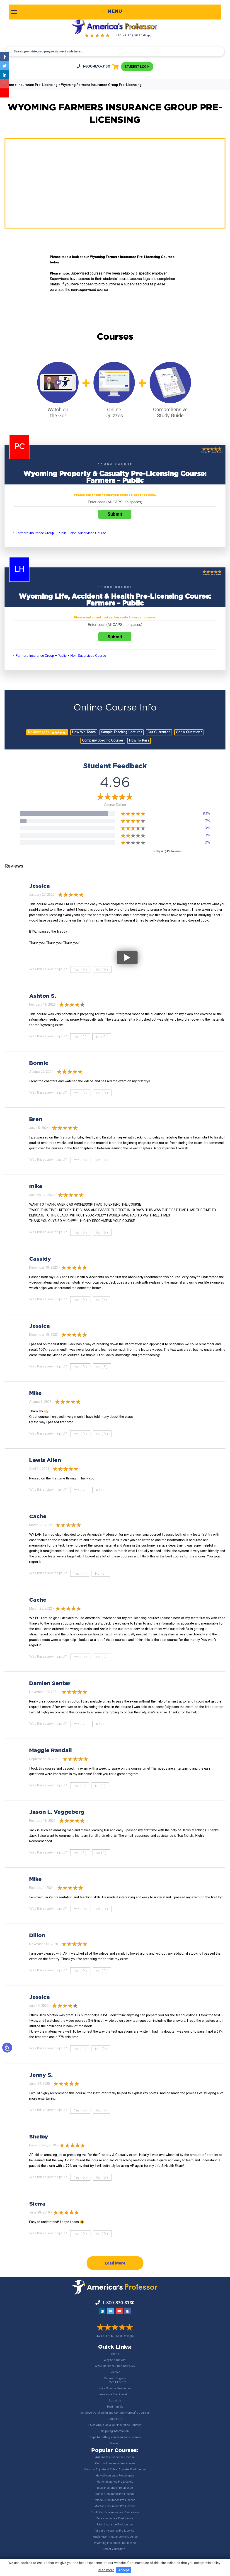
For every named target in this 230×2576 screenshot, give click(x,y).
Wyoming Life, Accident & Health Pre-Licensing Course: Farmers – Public (115, 601)
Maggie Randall (50, 1751)
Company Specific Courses (102, 741)
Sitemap (114, 2444)
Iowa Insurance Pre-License (115, 2489)
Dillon (37, 1936)
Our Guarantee (159, 733)
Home (115, 2355)
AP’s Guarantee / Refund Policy (115, 2367)
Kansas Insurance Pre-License (114, 2495)
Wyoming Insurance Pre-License (115, 2544)
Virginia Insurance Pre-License (114, 2531)
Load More (115, 2264)
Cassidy (40, 1260)
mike (35, 1187)
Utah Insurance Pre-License (115, 2525)
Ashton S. (42, 997)
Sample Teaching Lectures (121, 733)
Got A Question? (189, 733)
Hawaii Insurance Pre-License (115, 2476)
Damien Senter (49, 1684)
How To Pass (139, 741)
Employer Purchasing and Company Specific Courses (115, 2413)
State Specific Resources (115, 2389)
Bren (35, 1120)
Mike (35, 1394)
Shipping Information (115, 2432)
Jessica (39, 887)
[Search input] (115, 51)
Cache (37, 1517)
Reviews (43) (47, 733)
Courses (114, 2373)
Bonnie (38, 1064)
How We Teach (84, 733)
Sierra (37, 2205)
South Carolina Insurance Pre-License (115, 2513)
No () (102, 971)
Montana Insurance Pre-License (114, 2507)
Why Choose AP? (115, 2361)
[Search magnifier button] (10, 52)
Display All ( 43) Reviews (167, 852)
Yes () (80, 971)
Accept (123, 2570)
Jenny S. (41, 2076)
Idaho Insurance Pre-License (115, 2482)
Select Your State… (115, 2550)
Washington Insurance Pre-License (115, 2538)
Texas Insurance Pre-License (115, 2519)
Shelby (38, 2138)
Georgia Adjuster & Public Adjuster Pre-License (114, 2470)
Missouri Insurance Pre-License (115, 2501)
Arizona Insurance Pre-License (115, 2458)
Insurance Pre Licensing (114, 2395)
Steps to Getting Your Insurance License (115, 2438)
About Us (115, 2401)
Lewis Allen (45, 1461)
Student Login (137, 67)
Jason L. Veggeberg (56, 1813)
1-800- (91, 67)
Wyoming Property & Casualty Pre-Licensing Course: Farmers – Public (114, 478)
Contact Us (115, 2420)
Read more (106, 2570)
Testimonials (115, 2407)
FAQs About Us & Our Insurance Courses (114, 2426)
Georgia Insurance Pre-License (115, 2464)
